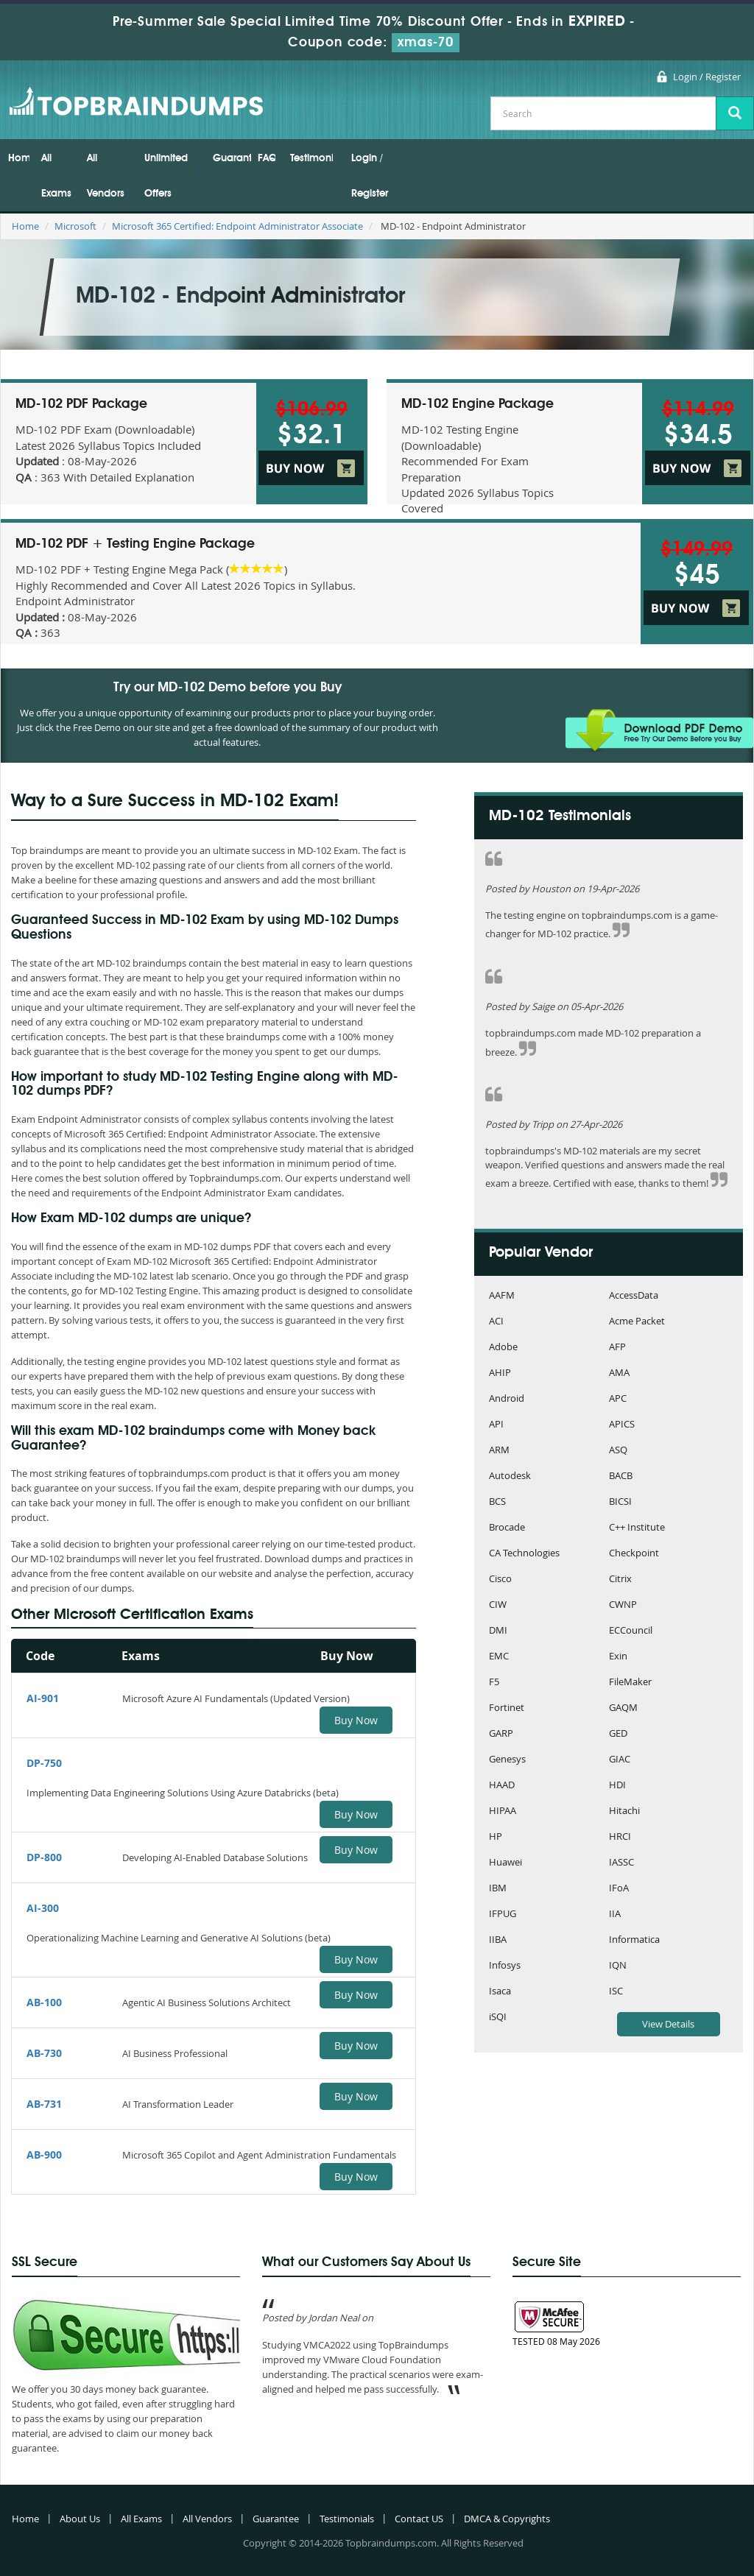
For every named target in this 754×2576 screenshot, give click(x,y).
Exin (618, 1656)
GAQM (623, 1708)
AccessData (633, 1296)
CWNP (623, 1605)
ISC (616, 1991)
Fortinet (506, 1708)
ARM (499, 1450)
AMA (619, 1373)
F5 (494, 1682)
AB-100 (44, 2002)
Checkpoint (634, 1553)
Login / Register (707, 76)
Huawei (505, 1863)
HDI (617, 1785)
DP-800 (44, 1857)
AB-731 (44, 2104)
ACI (496, 1321)
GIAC (619, 1759)
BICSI (620, 1502)
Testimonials (311, 158)
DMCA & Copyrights (507, 2518)
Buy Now (356, 1720)
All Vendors (105, 176)
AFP (617, 1347)
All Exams (56, 176)
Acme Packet (637, 1321)
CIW (498, 1605)
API (496, 1424)
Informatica (634, 1940)
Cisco (500, 1579)
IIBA (498, 1940)
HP (495, 1837)
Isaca (500, 1991)
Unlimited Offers (166, 176)
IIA (615, 1914)
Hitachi (624, 1811)
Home (18, 158)
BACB (621, 1476)
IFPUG (502, 1914)
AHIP (500, 1373)
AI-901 (43, 1698)
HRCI (620, 1837)
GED (618, 1734)
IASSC (621, 1863)
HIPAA (502, 1811)
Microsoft (75, 226)
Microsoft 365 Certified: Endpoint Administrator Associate (237, 226)
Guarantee (232, 158)
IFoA (619, 1888)
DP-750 (44, 1763)
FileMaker (630, 1682)
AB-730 (44, 2053)
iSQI (498, 2017)
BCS (497, 1502)
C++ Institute (637, 1528)
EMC (499, 1656)
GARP (501, 1734)
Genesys (507, 1759)
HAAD (502, 1785)
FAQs (266, 158)
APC (618, 1399)
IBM (498, 1888)
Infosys (505, 1966)
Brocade (507, 1528)
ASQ (618, 1450)
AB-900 (44, 2155)
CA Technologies (524, 1553)
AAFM (502, 1296)
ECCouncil (630, 1631)
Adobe (503, 1347)
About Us (80, 2518)
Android (506, 1399)
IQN (618, 1966)
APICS (622, 1424)
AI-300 (43, 1908)
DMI (498, 1631)
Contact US (419, 2518)
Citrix (620, 1579)
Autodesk (510, 1476)
